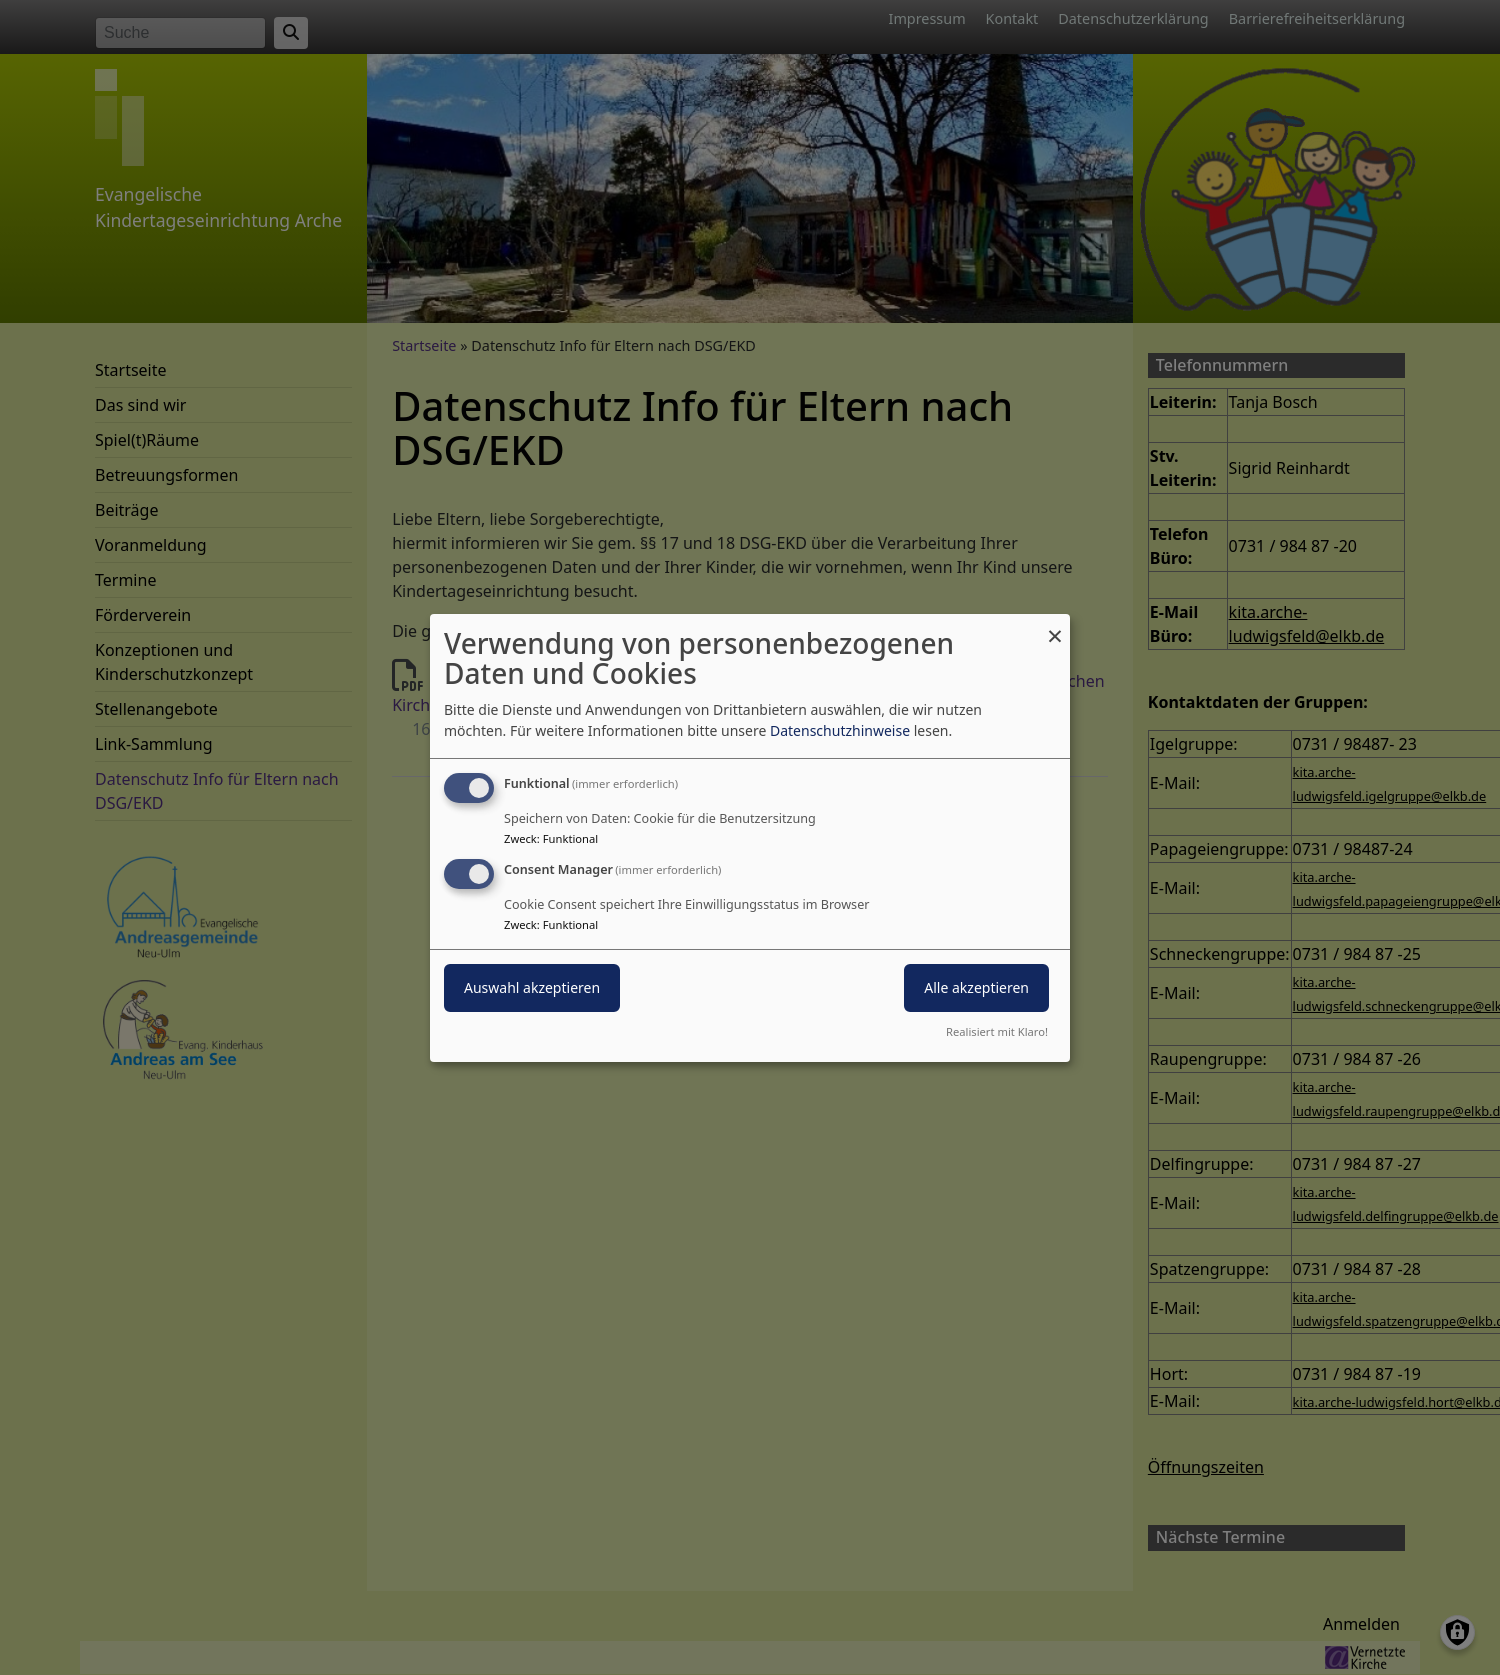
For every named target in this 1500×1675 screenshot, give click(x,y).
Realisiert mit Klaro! (997, 1031)
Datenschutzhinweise (840, 730)
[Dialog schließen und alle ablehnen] (1055, 625)
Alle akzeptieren (976, 987)
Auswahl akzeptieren (532, 987)
